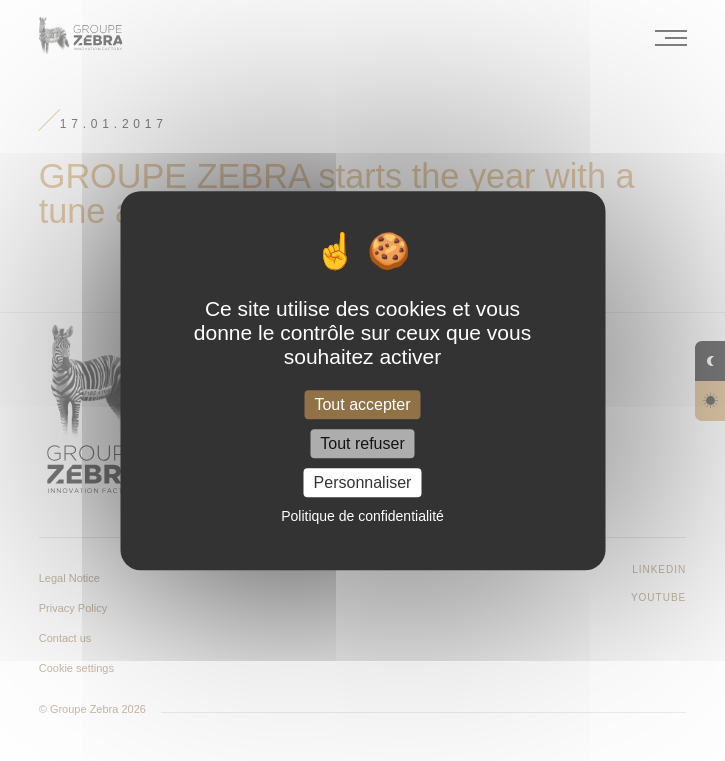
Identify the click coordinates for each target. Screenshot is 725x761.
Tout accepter (362, 404)
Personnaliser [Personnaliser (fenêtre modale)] (363, 482)
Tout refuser (362, 443)
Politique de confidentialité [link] (362, 516)
